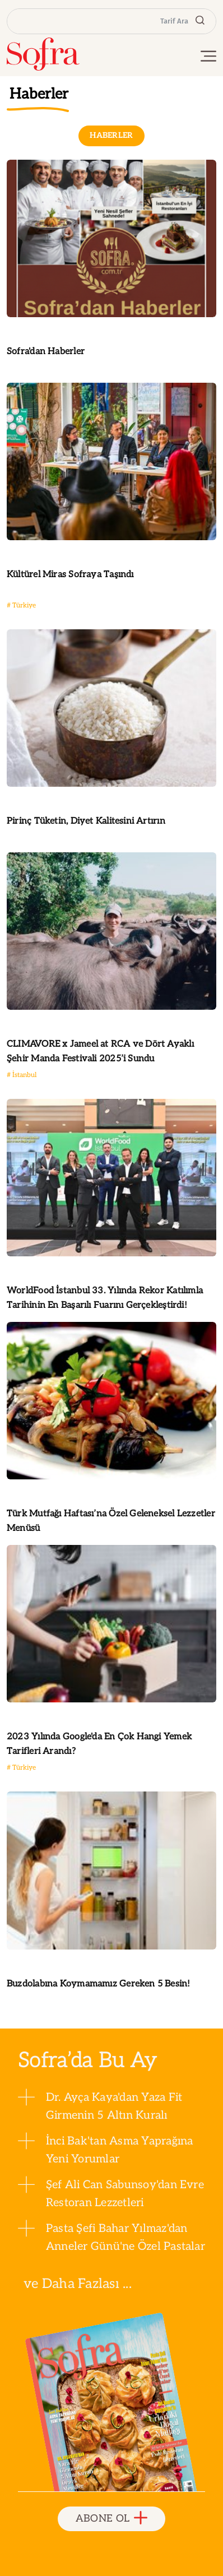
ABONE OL (112, 2518)
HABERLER (111, 135)
